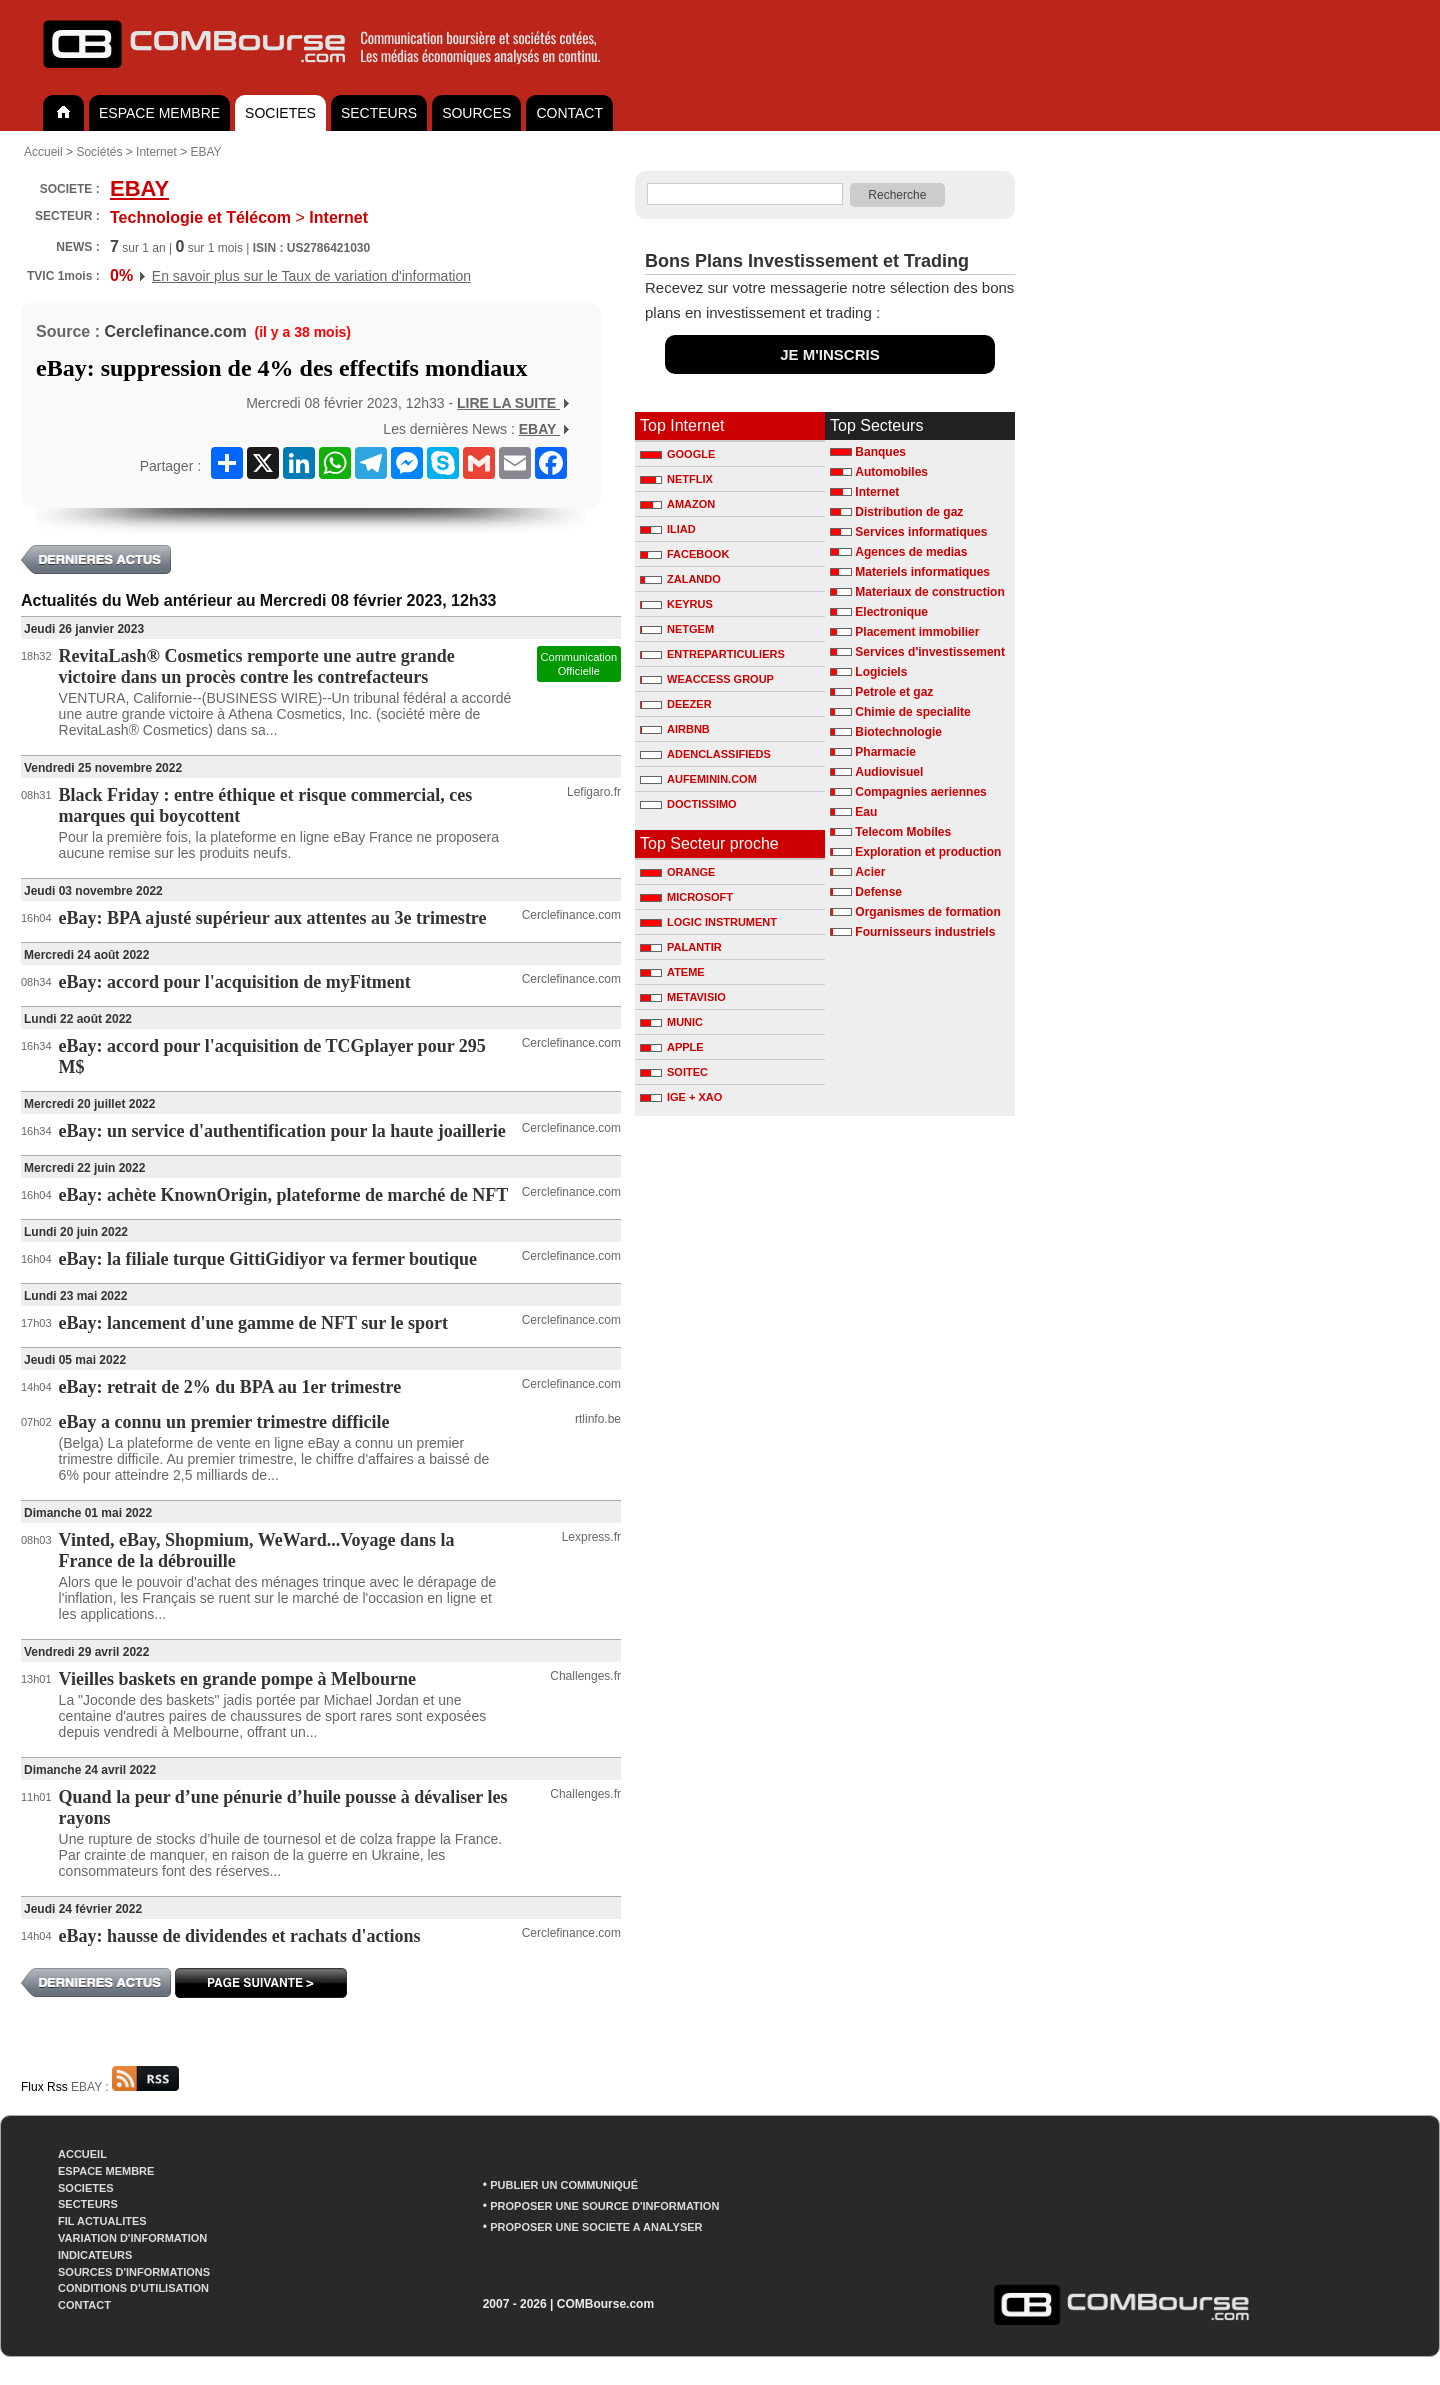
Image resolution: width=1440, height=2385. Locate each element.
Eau (866, 812)
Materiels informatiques (922, 572)
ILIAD (668, 529)
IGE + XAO (681, 1097)
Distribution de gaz (909, 512)
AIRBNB (675, 729)
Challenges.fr (585, 1676)
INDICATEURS (95, 2255)
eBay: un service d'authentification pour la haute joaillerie (282, 1131)
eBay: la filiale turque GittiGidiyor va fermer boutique (268, 1259)
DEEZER (676, 704)
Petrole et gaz (894, 692)
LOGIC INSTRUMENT (708, 922)
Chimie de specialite (912, 712)
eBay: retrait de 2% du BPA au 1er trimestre (230, 1387)
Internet (156, 152)
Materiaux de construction (929, 592)
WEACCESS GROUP (707, 679)
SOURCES (476, 113)
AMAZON (677, 504)
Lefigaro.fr (594, 792)
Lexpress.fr (591, 1537)
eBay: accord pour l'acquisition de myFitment (235, 982)
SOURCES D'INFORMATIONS (134, 2272)
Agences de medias (911, 552)
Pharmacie (885, 752)
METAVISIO (683, 997)
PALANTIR (681, 947)
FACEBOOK (684, 554)
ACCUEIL (82, 2154)
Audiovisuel (889, 772)
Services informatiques (921, 532)
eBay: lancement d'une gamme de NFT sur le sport (253, 1323)
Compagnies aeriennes (920, 792)
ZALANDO (680, 579)
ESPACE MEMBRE (159, 113)
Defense (878, 892)
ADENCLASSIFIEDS (705, 754)
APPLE (672, 1047)
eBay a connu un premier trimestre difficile (224, 1422)
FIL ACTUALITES (102, 2221)
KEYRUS (676, 604)
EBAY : (125, 2087)
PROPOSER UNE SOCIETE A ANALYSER (596, 2227)
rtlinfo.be (598, 1419)
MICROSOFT (686, 897)
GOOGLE (677, 454)
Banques (880, 452)
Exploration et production (928, 852)
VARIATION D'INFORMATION (132, 2238)
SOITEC (674, 1072)
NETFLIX (676, 479)
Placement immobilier (917, 632)
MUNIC (671, 1022)
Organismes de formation (927, 912)
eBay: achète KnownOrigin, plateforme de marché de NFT (284, 1195)
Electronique (891, 612)
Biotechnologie (898, 732)
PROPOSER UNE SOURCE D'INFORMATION (604, 2206)
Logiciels (881, 672)
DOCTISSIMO (688, 804)
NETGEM (677, 629)
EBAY (205, 152)
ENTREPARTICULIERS (712, 654)
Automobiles (891, 472)
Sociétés (99, 152)
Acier (870, 872)
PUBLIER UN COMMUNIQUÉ (564, 2185)
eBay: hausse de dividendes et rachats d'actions (240, 1936)
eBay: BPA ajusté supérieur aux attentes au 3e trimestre (273, 918)
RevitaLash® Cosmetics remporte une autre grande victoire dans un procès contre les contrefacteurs (257, 666)
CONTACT (569, 113)
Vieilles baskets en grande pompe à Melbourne (237, 1679)
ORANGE (677, 872)
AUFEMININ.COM (698, 779)
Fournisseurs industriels (925, 932)
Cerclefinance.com (175, 331)
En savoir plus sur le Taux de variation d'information (311, 276)
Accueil (43, 152)
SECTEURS (379, 113)
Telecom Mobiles (903, 832)
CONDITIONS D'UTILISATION (133, 2288)
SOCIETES (280, 113)
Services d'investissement (930, 652)
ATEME (672, 972)
